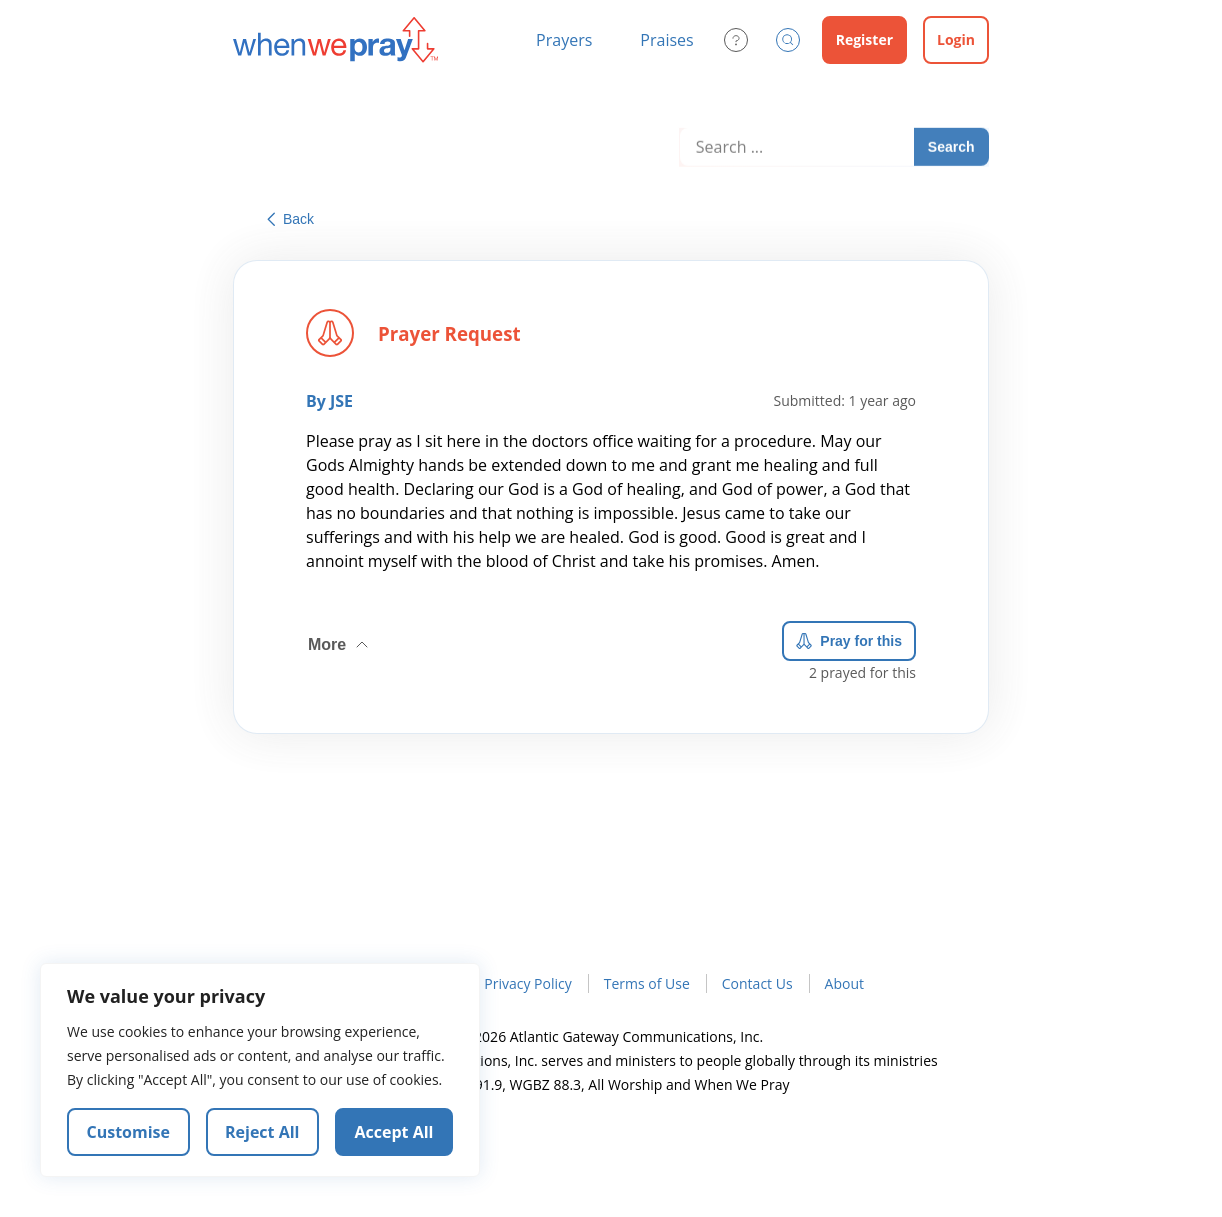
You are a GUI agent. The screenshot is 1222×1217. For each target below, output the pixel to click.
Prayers (564, 40)
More (340, 641)
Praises (666, 40)
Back (290, 219)
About (844, 983)
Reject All (262, 1132)
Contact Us (757, 983)
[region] (260, 1070)
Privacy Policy (527, 983)
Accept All (394, 1132)
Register (864, 39)
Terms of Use (647, 983)
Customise (129, 1132)
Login (956, 39)
